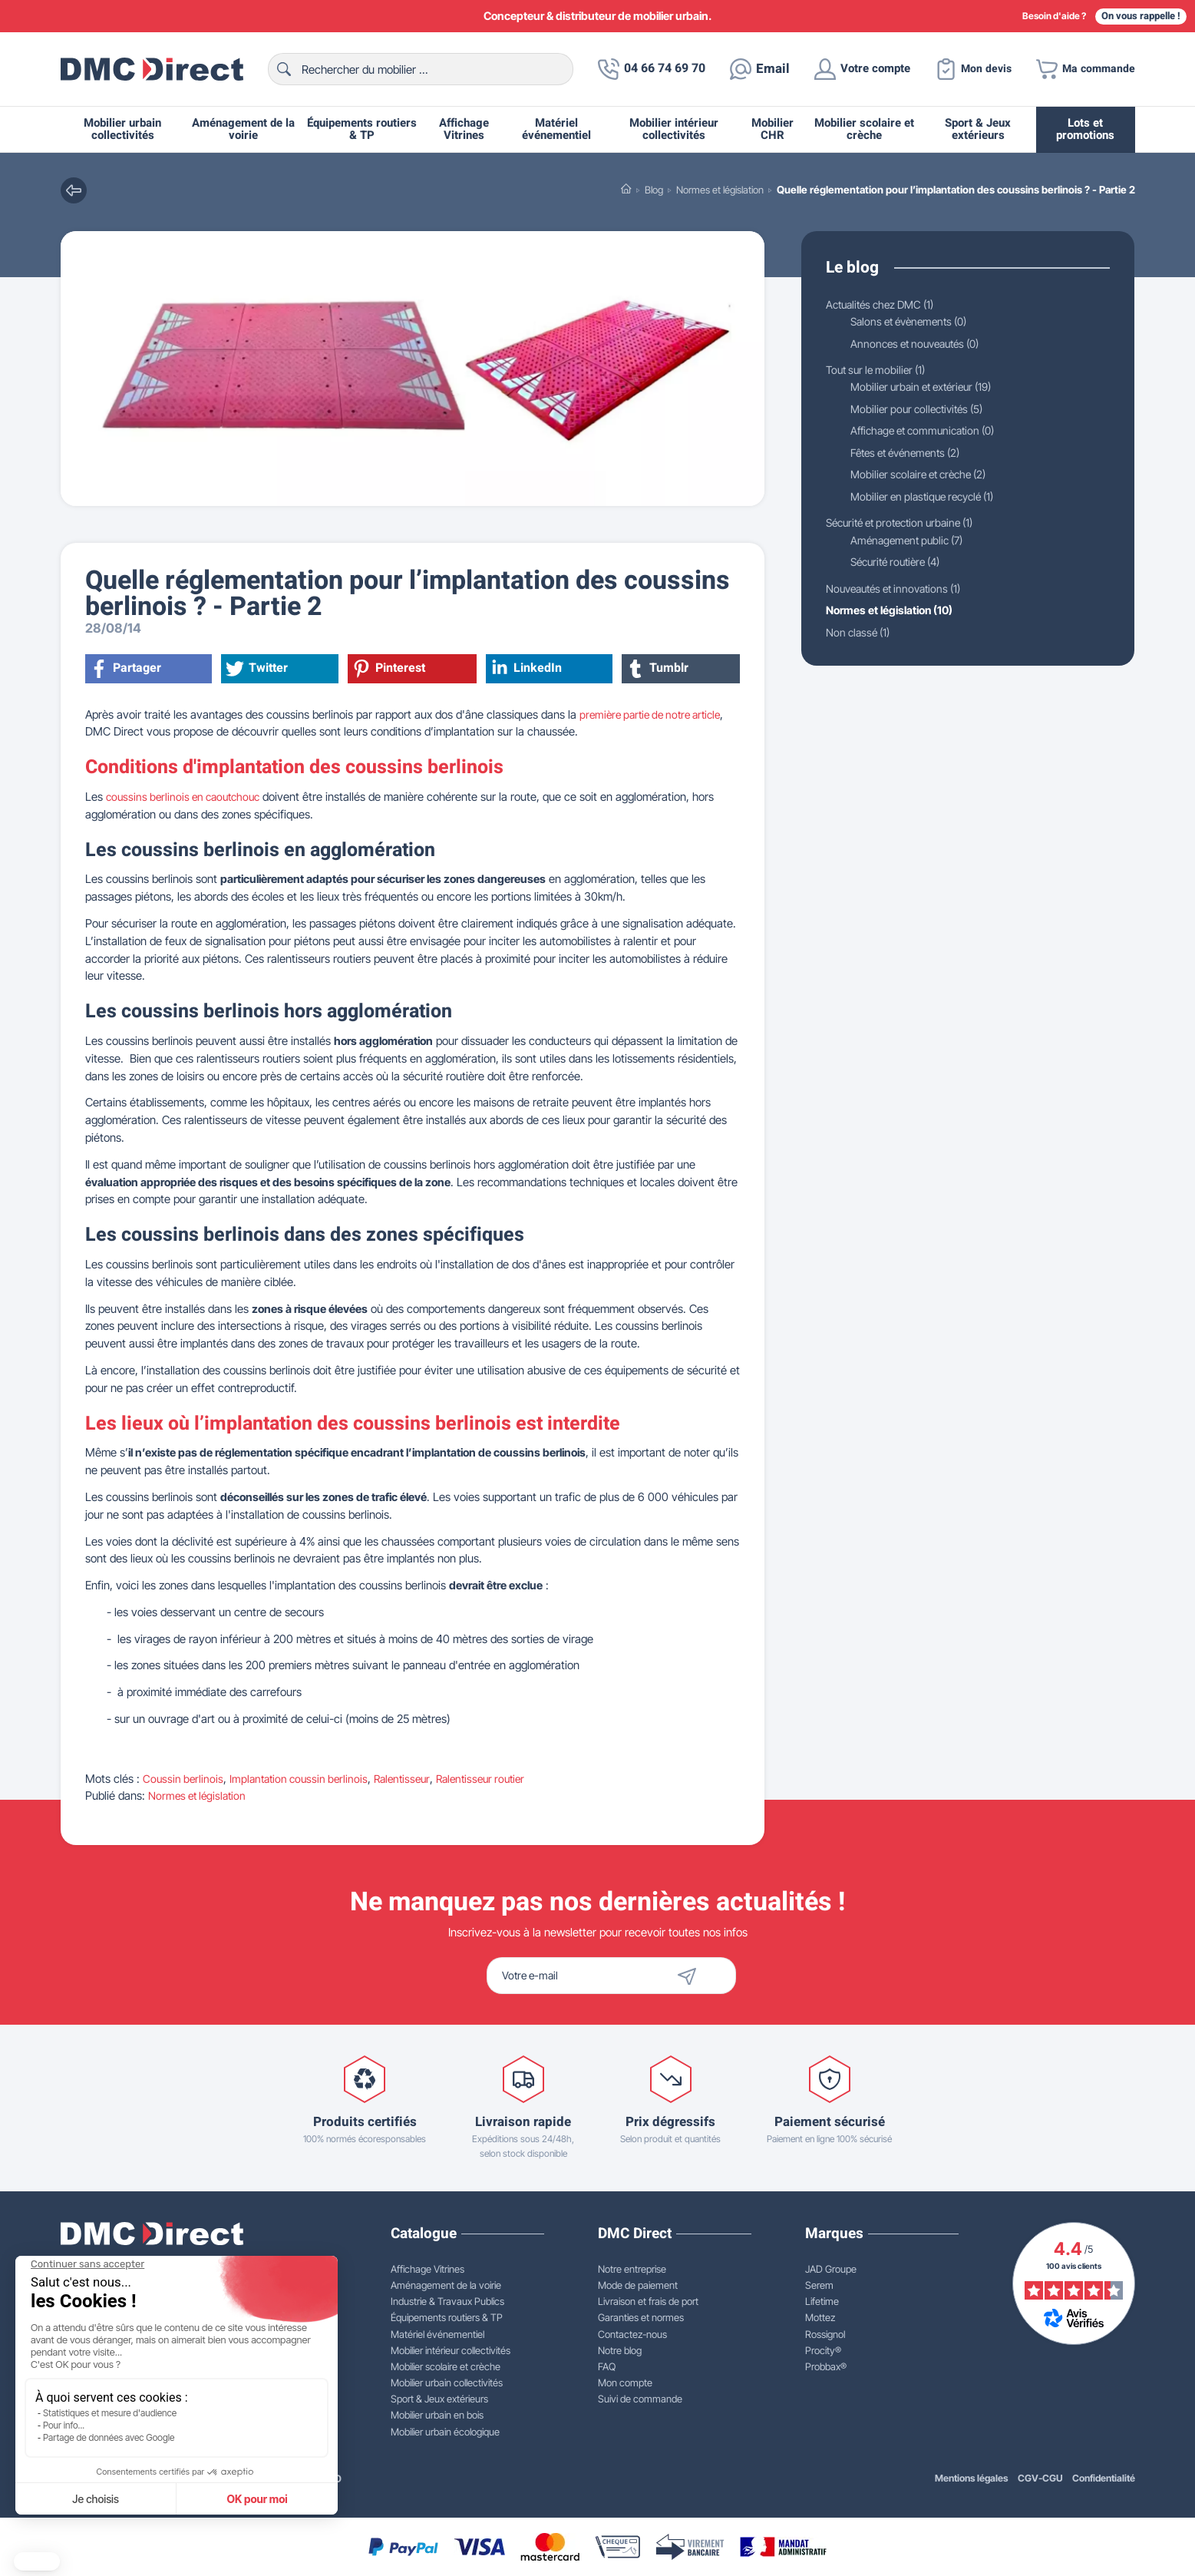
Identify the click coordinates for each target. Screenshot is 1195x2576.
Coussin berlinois (184, 1778)
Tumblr (659, 669)
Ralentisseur (413, 1778)
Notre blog (620, 2350)
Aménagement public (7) (911, 542)
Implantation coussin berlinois (304, 1778)
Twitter (257, 669)
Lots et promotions (1085, 129)
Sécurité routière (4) (900, 564)
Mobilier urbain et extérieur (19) (927, 388)
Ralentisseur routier (497, 1778)
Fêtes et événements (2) (911, 454)
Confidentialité (1103, 2478)
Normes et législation (200, 1796)
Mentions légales (970, 2478)
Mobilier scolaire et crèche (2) (924, 476)
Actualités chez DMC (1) (885, 304)
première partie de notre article (656, 714)
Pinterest (390, 669)
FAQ (607, 2366)
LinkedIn (527, 669)
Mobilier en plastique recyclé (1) (928, 498)
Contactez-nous (632, 2334)
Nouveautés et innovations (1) (900, 591)
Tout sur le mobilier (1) (880, 370)
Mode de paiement (638, 2285)
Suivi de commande (640, 2398)
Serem (819, 2285)
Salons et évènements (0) (914, 321)
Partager (126, 669)
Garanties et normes (641, 2317)
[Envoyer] (713, 1975)
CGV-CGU (1040, 2478)
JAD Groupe (831, 2269)
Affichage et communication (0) (929, 431)
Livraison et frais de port (648, 2301)
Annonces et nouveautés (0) (921, 343)
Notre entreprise (632, 2269)
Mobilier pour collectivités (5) (922, 410)
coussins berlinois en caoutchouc (188, 796)
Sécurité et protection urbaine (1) (907, 524)
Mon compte (625, 2382)
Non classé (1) (861, 635)
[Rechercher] (414, 69)
